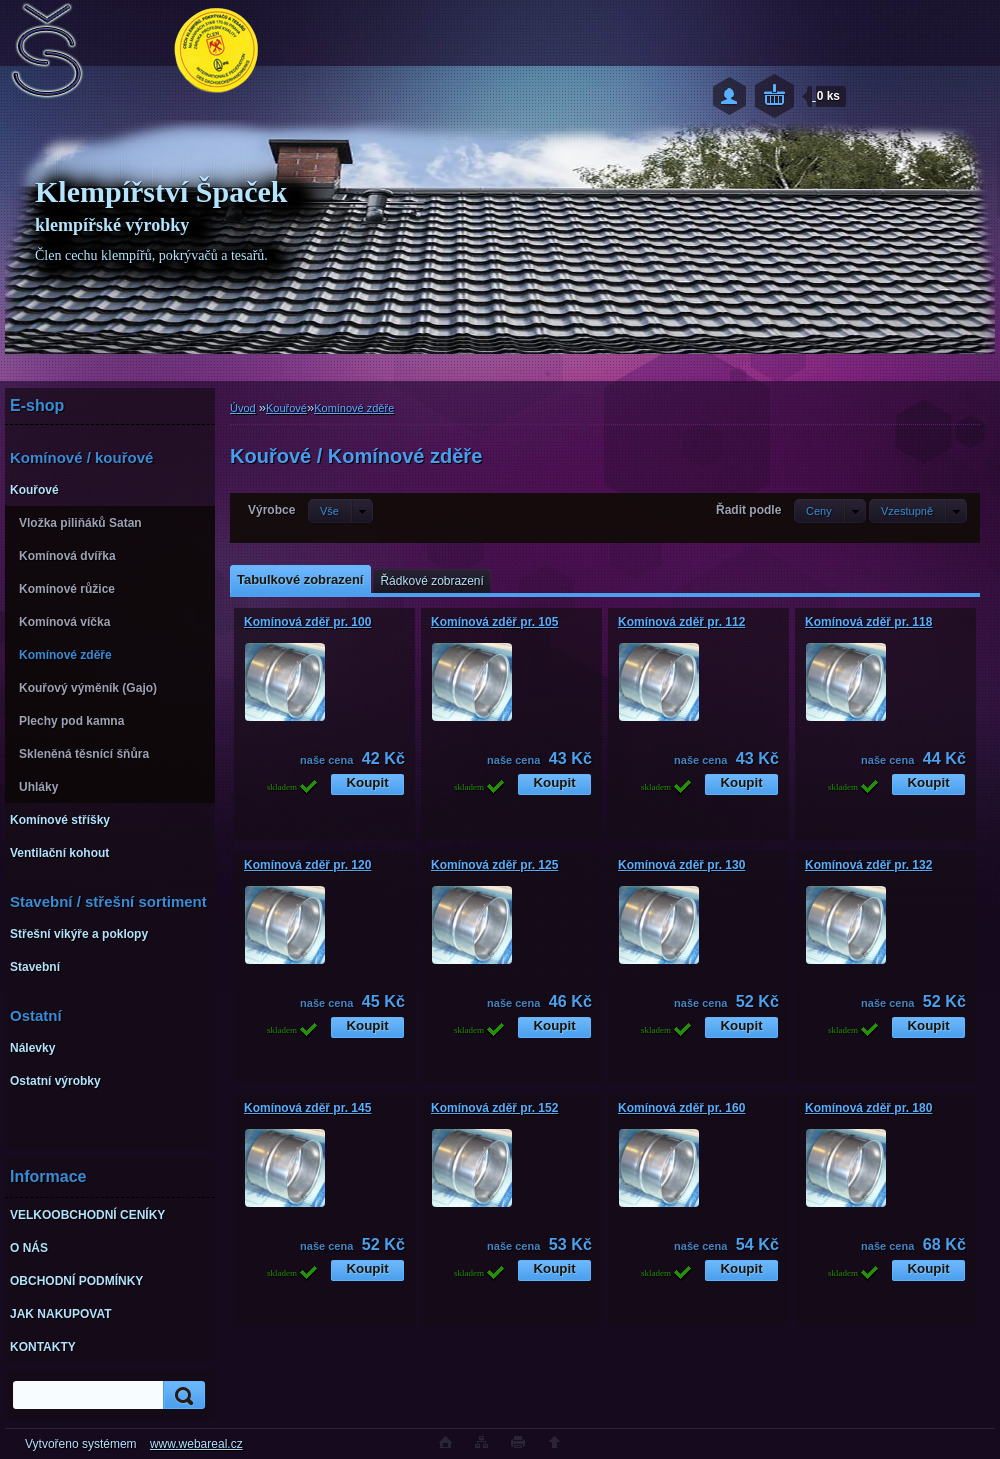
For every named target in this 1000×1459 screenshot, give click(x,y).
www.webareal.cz (196, 1444)
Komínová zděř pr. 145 (307, 1108)
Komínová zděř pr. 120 (307, 865)
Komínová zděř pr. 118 (868, 622)
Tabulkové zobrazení (300, 579)
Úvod (243, 408)
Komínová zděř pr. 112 (681, 622)
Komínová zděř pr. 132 (868, 865)
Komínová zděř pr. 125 (494, 865)
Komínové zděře (354, 408)
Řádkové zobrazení (431, 581)
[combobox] (830, 511)
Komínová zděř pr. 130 (681, 865)
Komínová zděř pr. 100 (307, 622)
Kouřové (286, 408)
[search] (181, 1395)
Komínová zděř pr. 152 (494, 1108)
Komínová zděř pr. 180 (868, 1108)
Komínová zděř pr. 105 (494, 622)
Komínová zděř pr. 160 (681, 1108)
